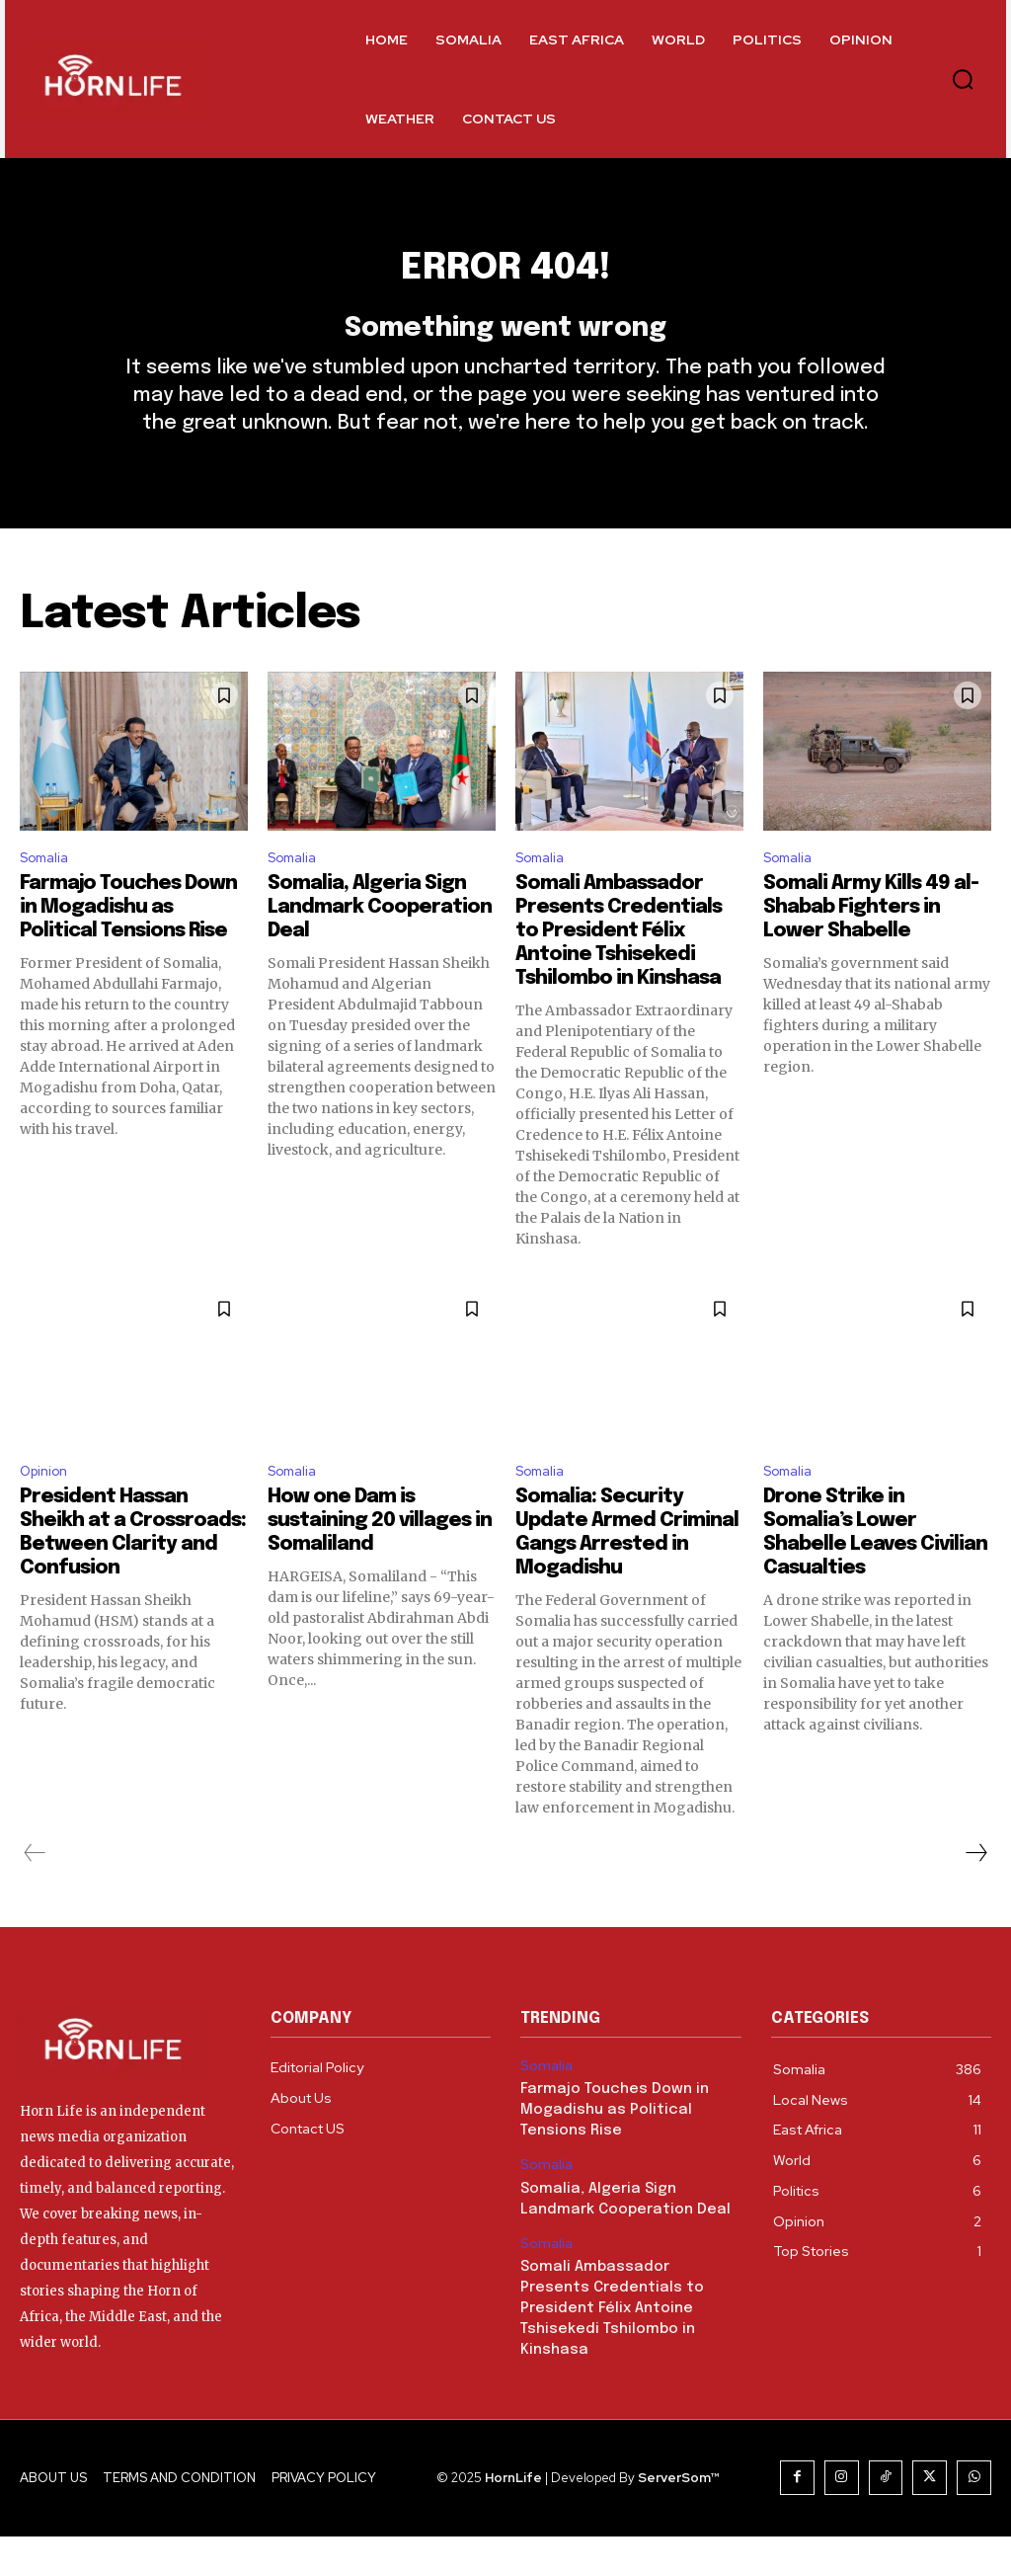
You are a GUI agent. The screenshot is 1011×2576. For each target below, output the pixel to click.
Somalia (48, 895)
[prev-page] (35, 1897)
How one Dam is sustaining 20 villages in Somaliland (380, 1565)
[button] (962, 79)
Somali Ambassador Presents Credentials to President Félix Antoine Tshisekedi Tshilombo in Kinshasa (618, 970)
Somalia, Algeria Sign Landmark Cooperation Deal (380, 947)
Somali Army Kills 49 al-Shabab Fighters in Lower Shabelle (870, 947)
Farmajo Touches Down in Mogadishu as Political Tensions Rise (128, 947)
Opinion (48, 1512)
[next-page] (975, 1897)
